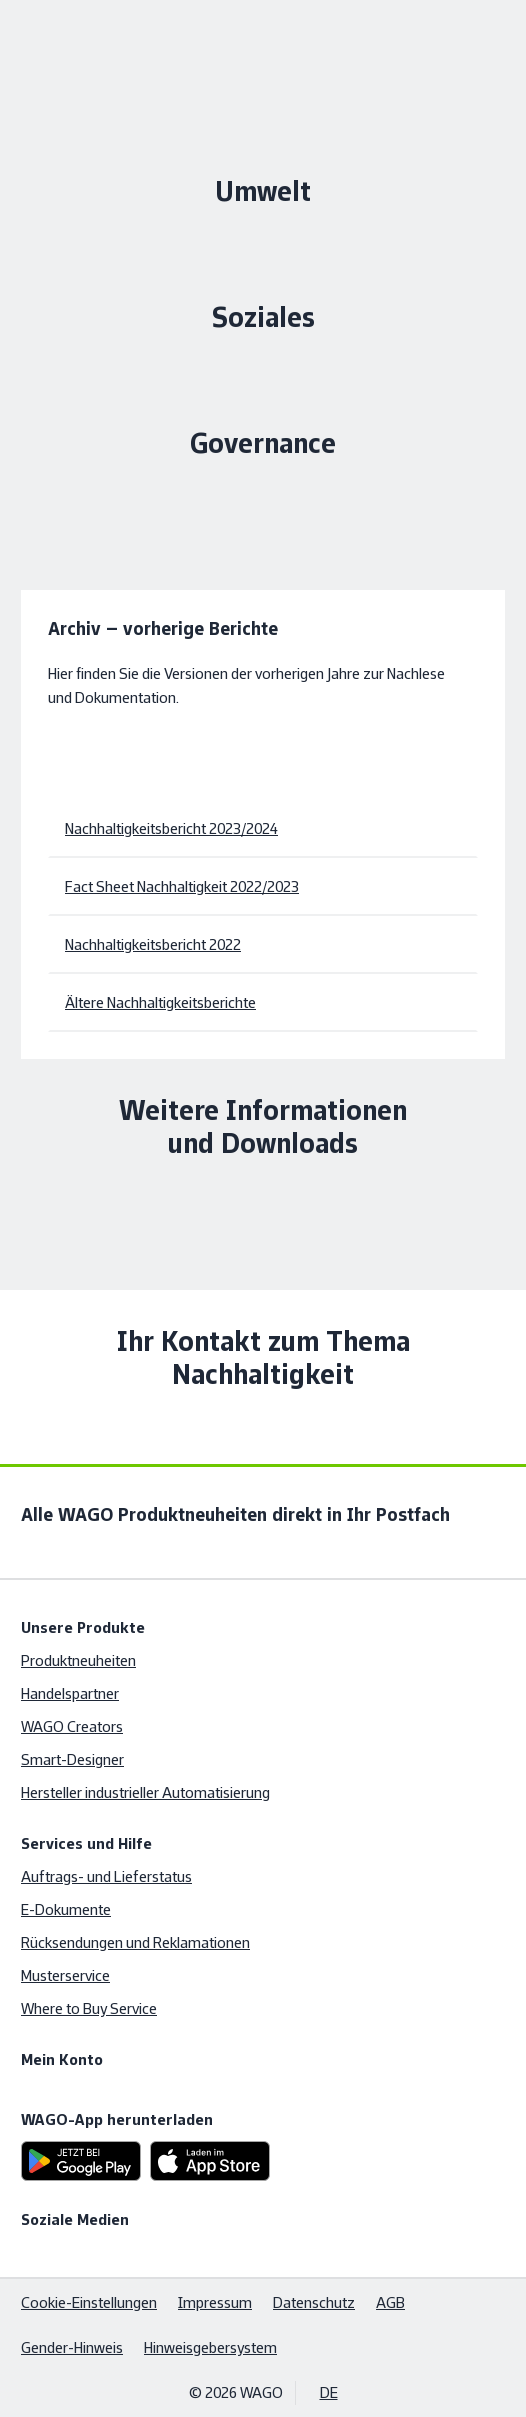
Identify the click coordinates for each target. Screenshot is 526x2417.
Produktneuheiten (78, 1660)
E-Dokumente (66, 1909)
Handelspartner (70, 1693)
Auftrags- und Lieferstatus (106, 1876)
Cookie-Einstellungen (89, 2302)
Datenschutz (314, 2302)
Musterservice (65, 1975)
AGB (390, 2302)
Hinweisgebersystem (210, 2347)
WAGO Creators (72, 1726)
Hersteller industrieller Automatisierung (145, 1792)
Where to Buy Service (89, 2008)
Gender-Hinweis (72, 2347)
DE (329, 2392)
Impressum (215, 2302)
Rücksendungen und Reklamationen (135, 1942)
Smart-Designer (72, 1759)
